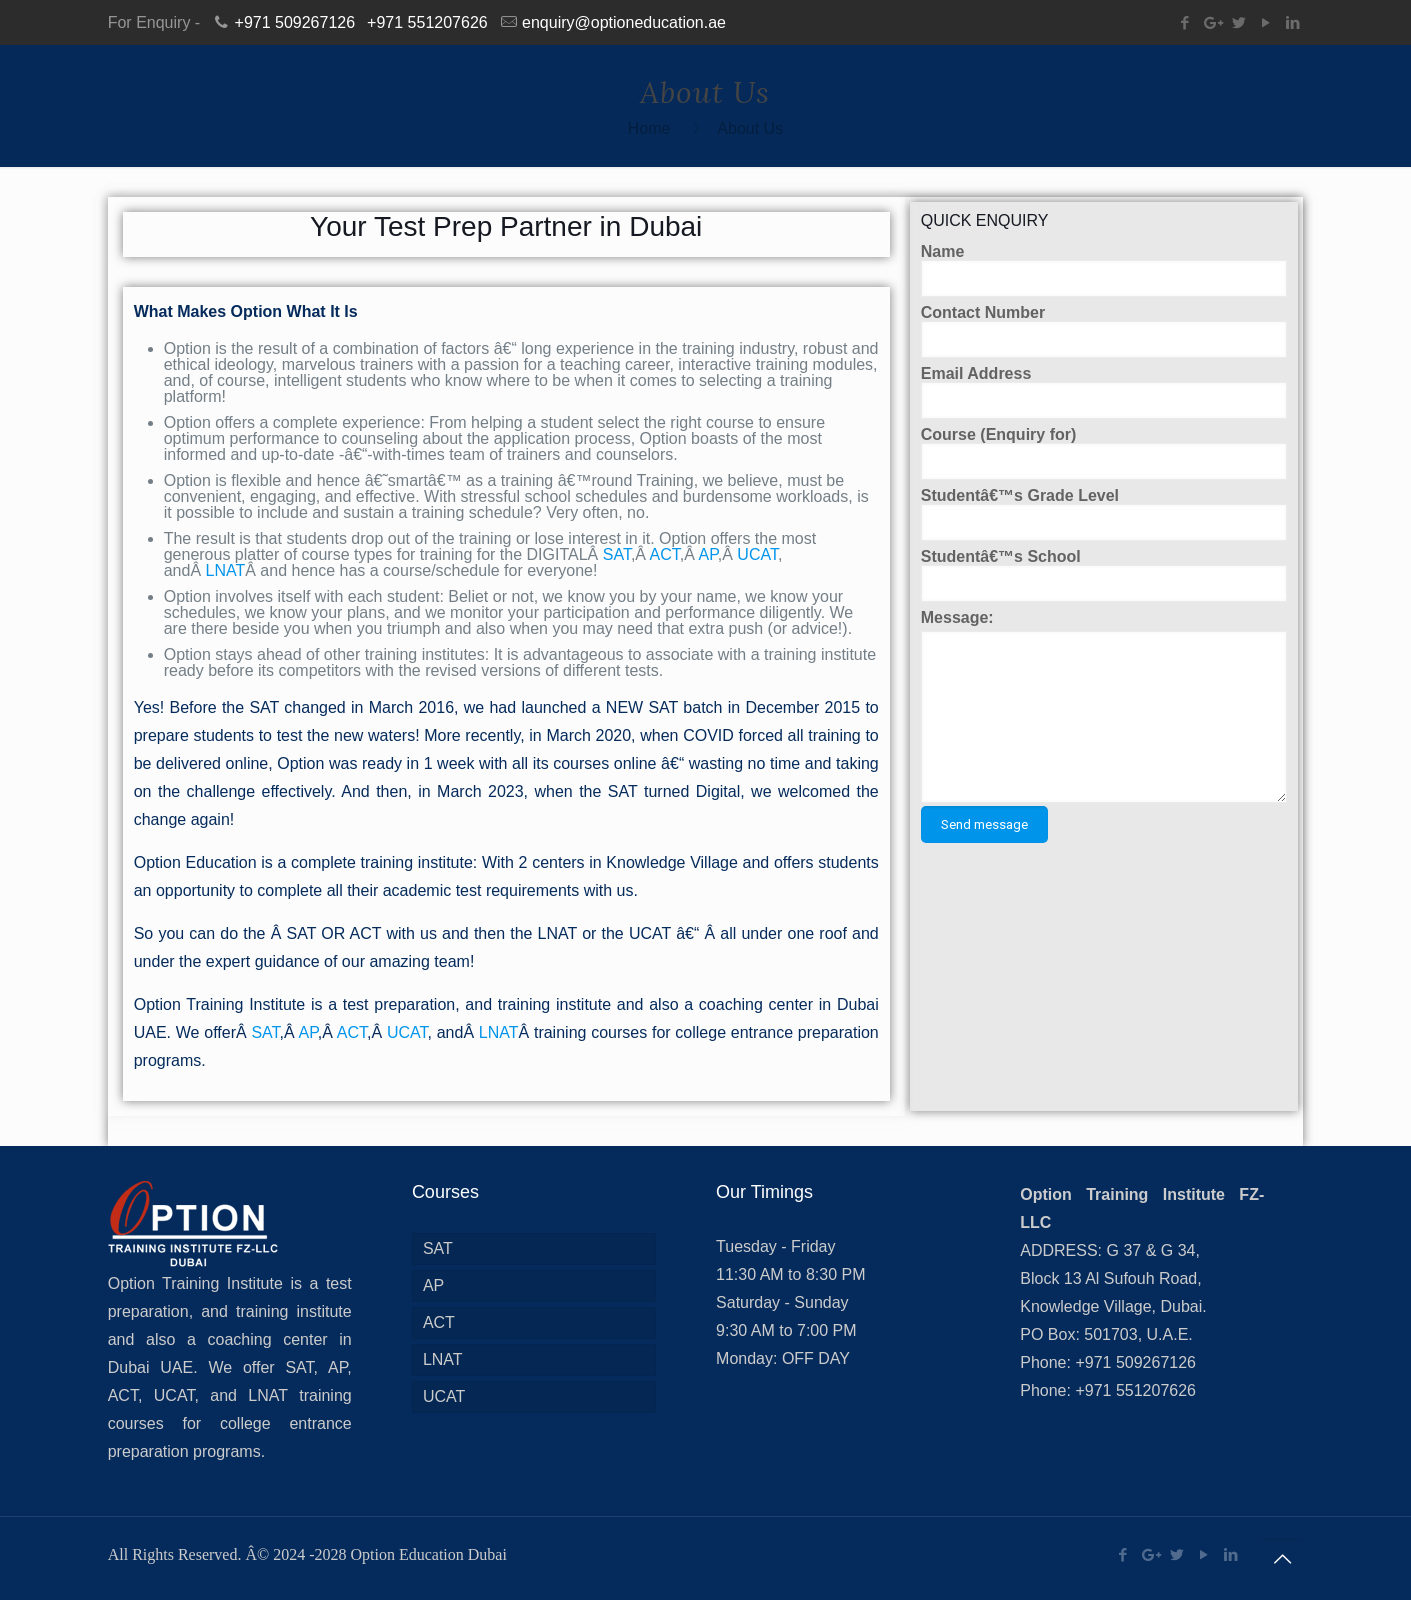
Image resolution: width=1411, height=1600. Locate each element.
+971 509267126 (295, 22)
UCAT (757, 554)
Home (649, 128)
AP (707, 554)
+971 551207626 (427, 22)
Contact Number (1104, 331)
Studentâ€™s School (1104, 575)
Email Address (1104, 392)
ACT (665, 554)
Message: (957, 618)
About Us (750, 128)
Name (1104, 270)
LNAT (226, 570)
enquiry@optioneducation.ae (624, 22)
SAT (617, 554)
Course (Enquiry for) (1104, 453)
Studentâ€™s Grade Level (1104, 514)
